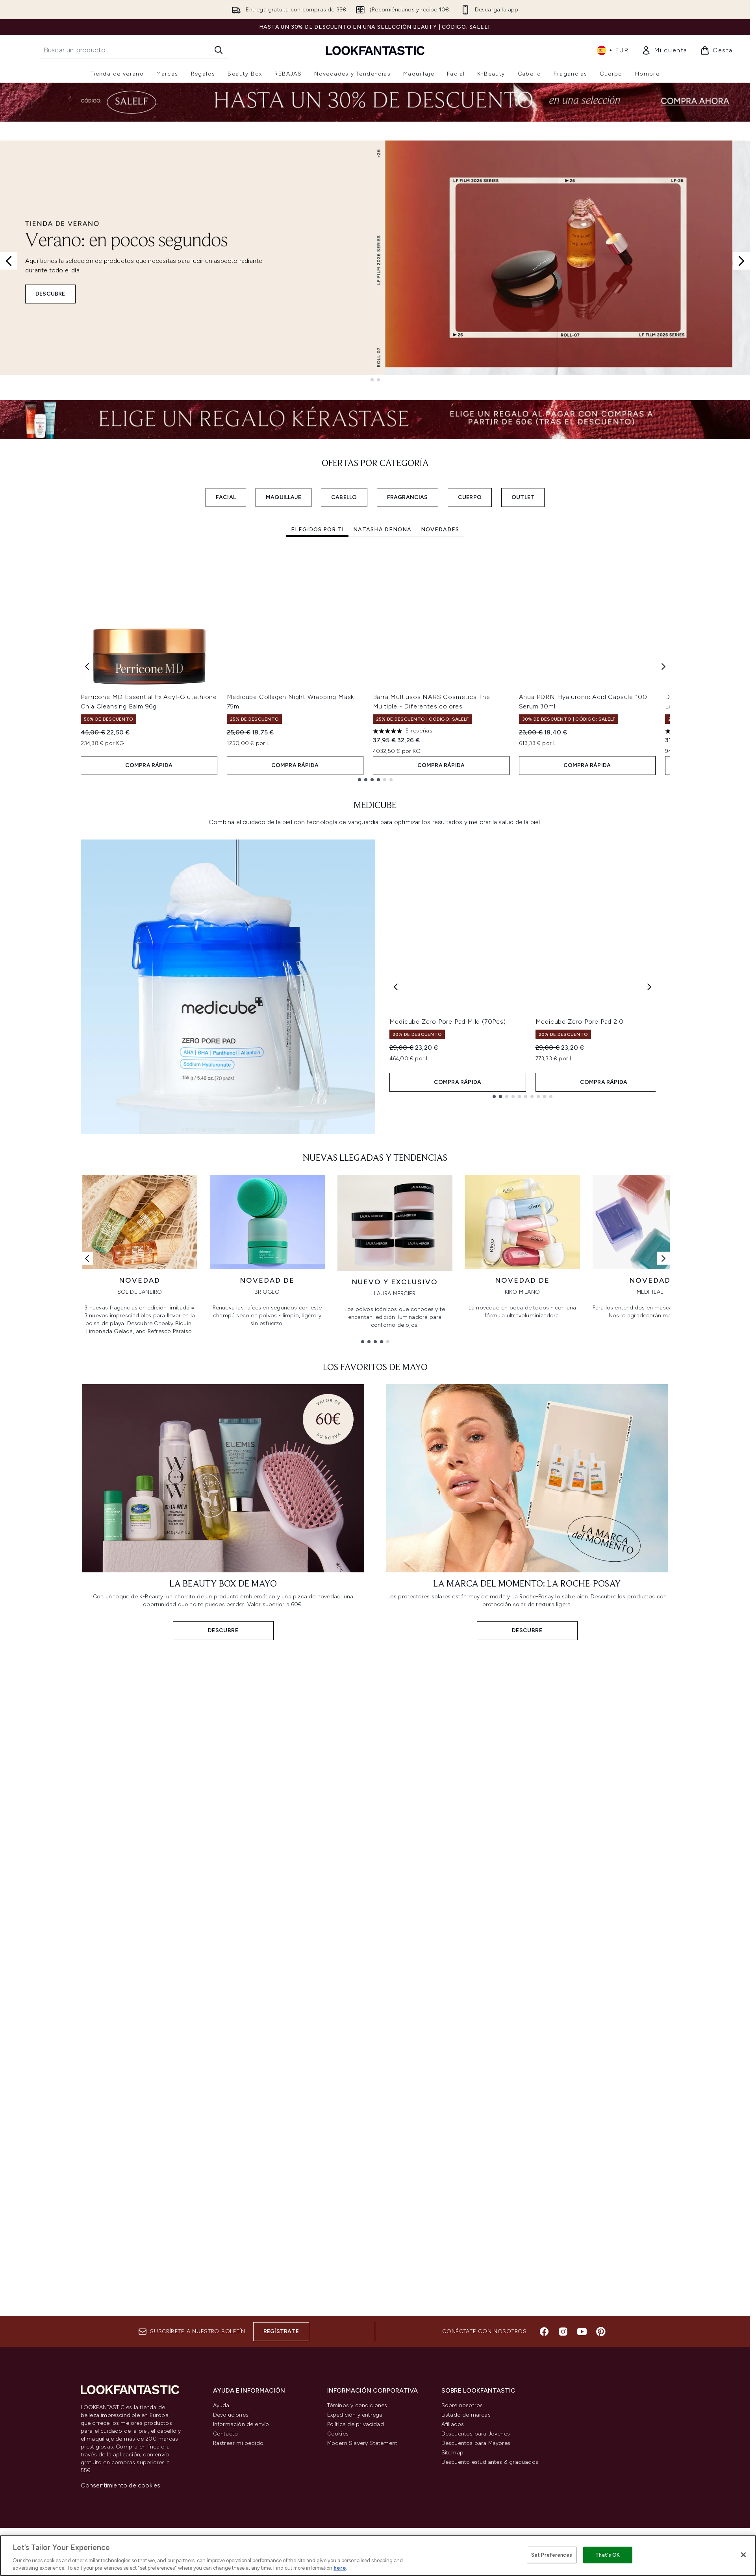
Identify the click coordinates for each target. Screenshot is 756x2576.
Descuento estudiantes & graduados (490, 2462)
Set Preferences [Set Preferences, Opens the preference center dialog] (551, 2555)
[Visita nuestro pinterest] (600, 2331)
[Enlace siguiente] (663, 1258)
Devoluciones (230, 2414)
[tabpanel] (375, 666)
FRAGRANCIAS (407, 497)
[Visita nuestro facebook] (544, 2331)
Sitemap (452, 2452)
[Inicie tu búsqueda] (133, 50)
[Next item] (663, 666)
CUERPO (470, 497)
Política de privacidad (355, 2424)
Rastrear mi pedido (238, 2443)
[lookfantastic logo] (375, 50)
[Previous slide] (8, 261)
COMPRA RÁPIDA (149, 765)
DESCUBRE (50, 293)
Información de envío (241, 2424)
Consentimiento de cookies (121, 2485)
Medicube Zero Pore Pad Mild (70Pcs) (447, 1021)
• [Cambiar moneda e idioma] (613, 50)
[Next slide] (741, 261)
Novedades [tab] (440, 529)
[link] (664, 50)
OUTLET (522, 497)
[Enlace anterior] (87, 1258)
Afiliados (452, 2424)
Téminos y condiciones (357, 2405)
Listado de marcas (466, 2414)
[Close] (743, 2554)
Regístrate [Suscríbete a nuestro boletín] (281, 2331)
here (340, 2568)
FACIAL (226, 497)
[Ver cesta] (716, 50)
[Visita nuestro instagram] (563, 2331)
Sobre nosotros (462, 2405)
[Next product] (649, 986)
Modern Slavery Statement (362, 2443)
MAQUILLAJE (283, 497)
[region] (378, 2555)
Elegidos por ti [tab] (317, 529)
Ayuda (221, 2405)
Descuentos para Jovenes (475, 2433)
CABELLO (344, 497)
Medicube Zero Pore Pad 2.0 (580, 1021)
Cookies (337, 2433)
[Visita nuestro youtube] (582, 2331)
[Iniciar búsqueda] (218, 50)
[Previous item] (87, 666)
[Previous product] (395, 986)
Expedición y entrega (355, 2414)
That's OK (607, 2555)
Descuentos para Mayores (476, 2443)
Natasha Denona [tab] (382, 529)
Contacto (225, 2433)
